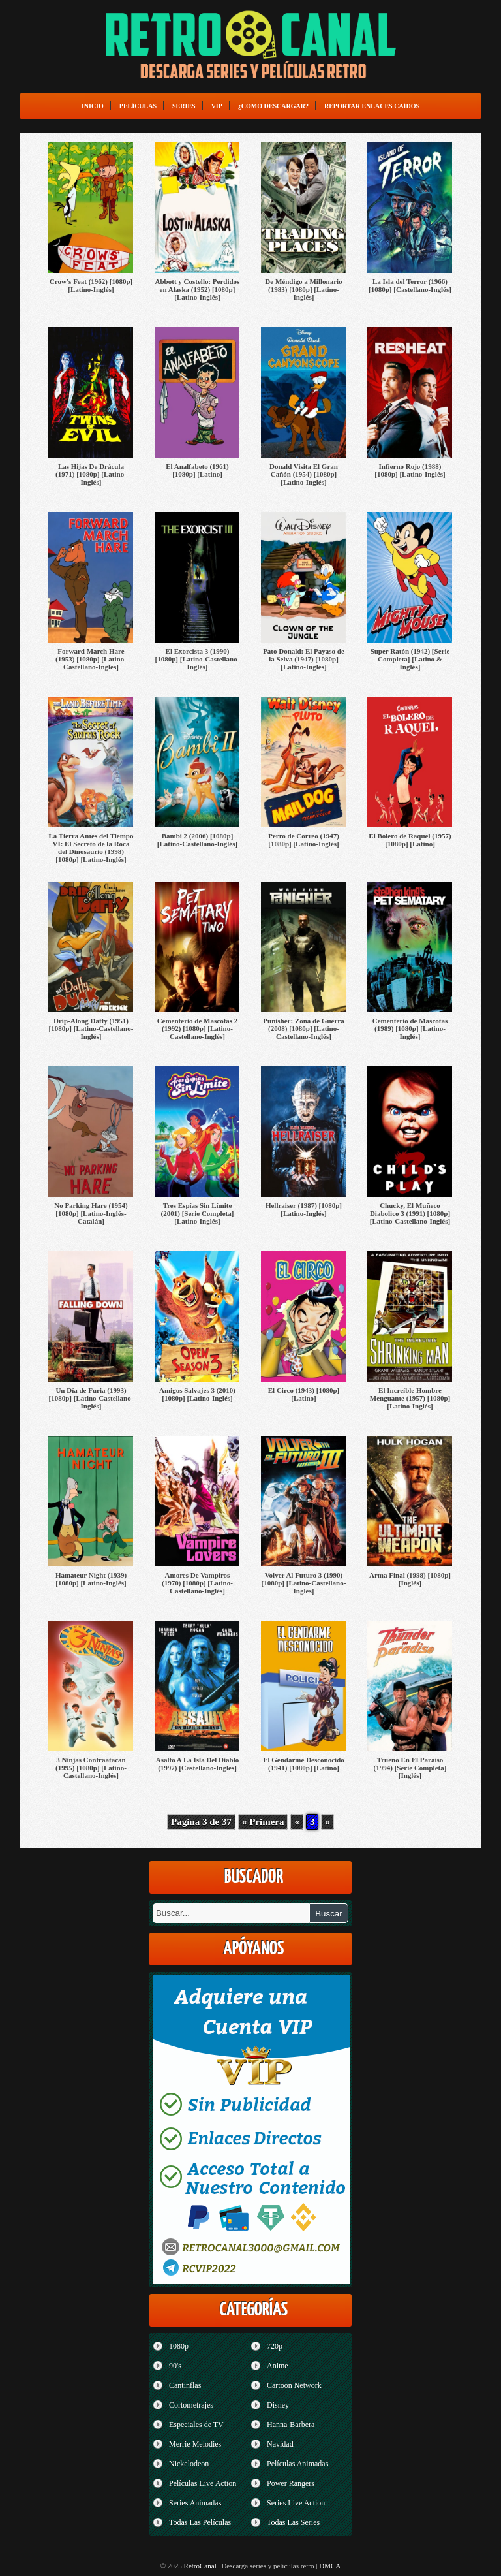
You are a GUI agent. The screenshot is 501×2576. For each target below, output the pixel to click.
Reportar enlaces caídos (371, 106)
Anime (277, 2365)
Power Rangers (290, 2483)
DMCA (330, 2565)
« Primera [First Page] (263, 1822)
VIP (216, 106)
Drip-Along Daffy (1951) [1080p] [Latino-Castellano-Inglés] (91, 1028)
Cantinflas (185, 2385)
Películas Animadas (297, 2463)
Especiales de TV (196, 2424)
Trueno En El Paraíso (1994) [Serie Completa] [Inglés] (410, 1767)
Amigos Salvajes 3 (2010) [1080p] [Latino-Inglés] (197, 1394)
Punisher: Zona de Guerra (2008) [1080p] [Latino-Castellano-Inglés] (303, 1028)
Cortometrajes (191, 2404)
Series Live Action (296, 2502)
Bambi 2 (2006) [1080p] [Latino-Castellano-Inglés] (197, 840)
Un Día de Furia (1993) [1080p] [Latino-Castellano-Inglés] (91, 1398)
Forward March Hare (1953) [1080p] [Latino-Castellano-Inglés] (91, 659)
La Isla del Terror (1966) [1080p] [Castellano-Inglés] (410, 285)
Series (184, 106)
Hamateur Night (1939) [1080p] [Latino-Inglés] (91, 1579)
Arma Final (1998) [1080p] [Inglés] (410, 1579)
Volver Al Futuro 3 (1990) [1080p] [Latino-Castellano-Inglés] (304, 1583)
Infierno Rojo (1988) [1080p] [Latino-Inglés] (409, 470)
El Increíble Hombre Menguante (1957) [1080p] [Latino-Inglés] (410, 1398)
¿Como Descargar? (273, 106)
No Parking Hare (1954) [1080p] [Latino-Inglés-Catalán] (91, 1213)
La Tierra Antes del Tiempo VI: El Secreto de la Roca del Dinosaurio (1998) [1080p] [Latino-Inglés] (90, 847)
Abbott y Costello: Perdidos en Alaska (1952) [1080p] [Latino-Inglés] (197, 289)
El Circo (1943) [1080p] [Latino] (303, 1394)
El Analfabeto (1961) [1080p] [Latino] (197, 470)
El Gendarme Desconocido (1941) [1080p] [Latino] (303, 1764)
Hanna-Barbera (290, 2424)
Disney (278, 2404)
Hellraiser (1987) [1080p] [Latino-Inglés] (304, 1209)
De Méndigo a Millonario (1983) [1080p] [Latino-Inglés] (303, 289)
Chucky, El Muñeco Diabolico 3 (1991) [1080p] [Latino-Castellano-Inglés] (410, 1213)
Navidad (280, 2444)
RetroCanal (200, 2565)
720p (274, 2346)
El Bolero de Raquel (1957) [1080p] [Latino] (410, 840)
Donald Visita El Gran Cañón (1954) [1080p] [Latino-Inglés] (303, 474)
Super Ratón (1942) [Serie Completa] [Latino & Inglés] (410, 659)
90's (175, 2365)
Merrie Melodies (195, 2444)
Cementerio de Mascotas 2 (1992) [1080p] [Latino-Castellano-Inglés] (197, 1028)
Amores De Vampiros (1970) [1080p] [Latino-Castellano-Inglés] (197, 1583)
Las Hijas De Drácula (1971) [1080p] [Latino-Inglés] (91, 474)
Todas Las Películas (200, 2522)
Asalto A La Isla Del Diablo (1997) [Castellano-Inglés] (197, 1764)
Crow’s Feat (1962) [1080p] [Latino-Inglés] (91, 285)
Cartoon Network (294, 2385)
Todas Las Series (293, 2522)
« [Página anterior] (296, 1822)
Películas (138, 106)
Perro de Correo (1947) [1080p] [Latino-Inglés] (303, 840)
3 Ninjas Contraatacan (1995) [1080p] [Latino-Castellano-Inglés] (91, 1767)
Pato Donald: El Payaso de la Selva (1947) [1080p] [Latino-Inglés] (303, 659)
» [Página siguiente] (327, 1822)
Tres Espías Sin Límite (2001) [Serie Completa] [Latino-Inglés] (197, 1213)
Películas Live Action (202, 2483)
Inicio (93, 106)
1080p (179, 2346)
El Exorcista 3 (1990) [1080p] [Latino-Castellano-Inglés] (197, 659)
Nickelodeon (189, 2463)
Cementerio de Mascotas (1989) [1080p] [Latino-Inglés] (410, 1028)
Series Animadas (195, 2502)
